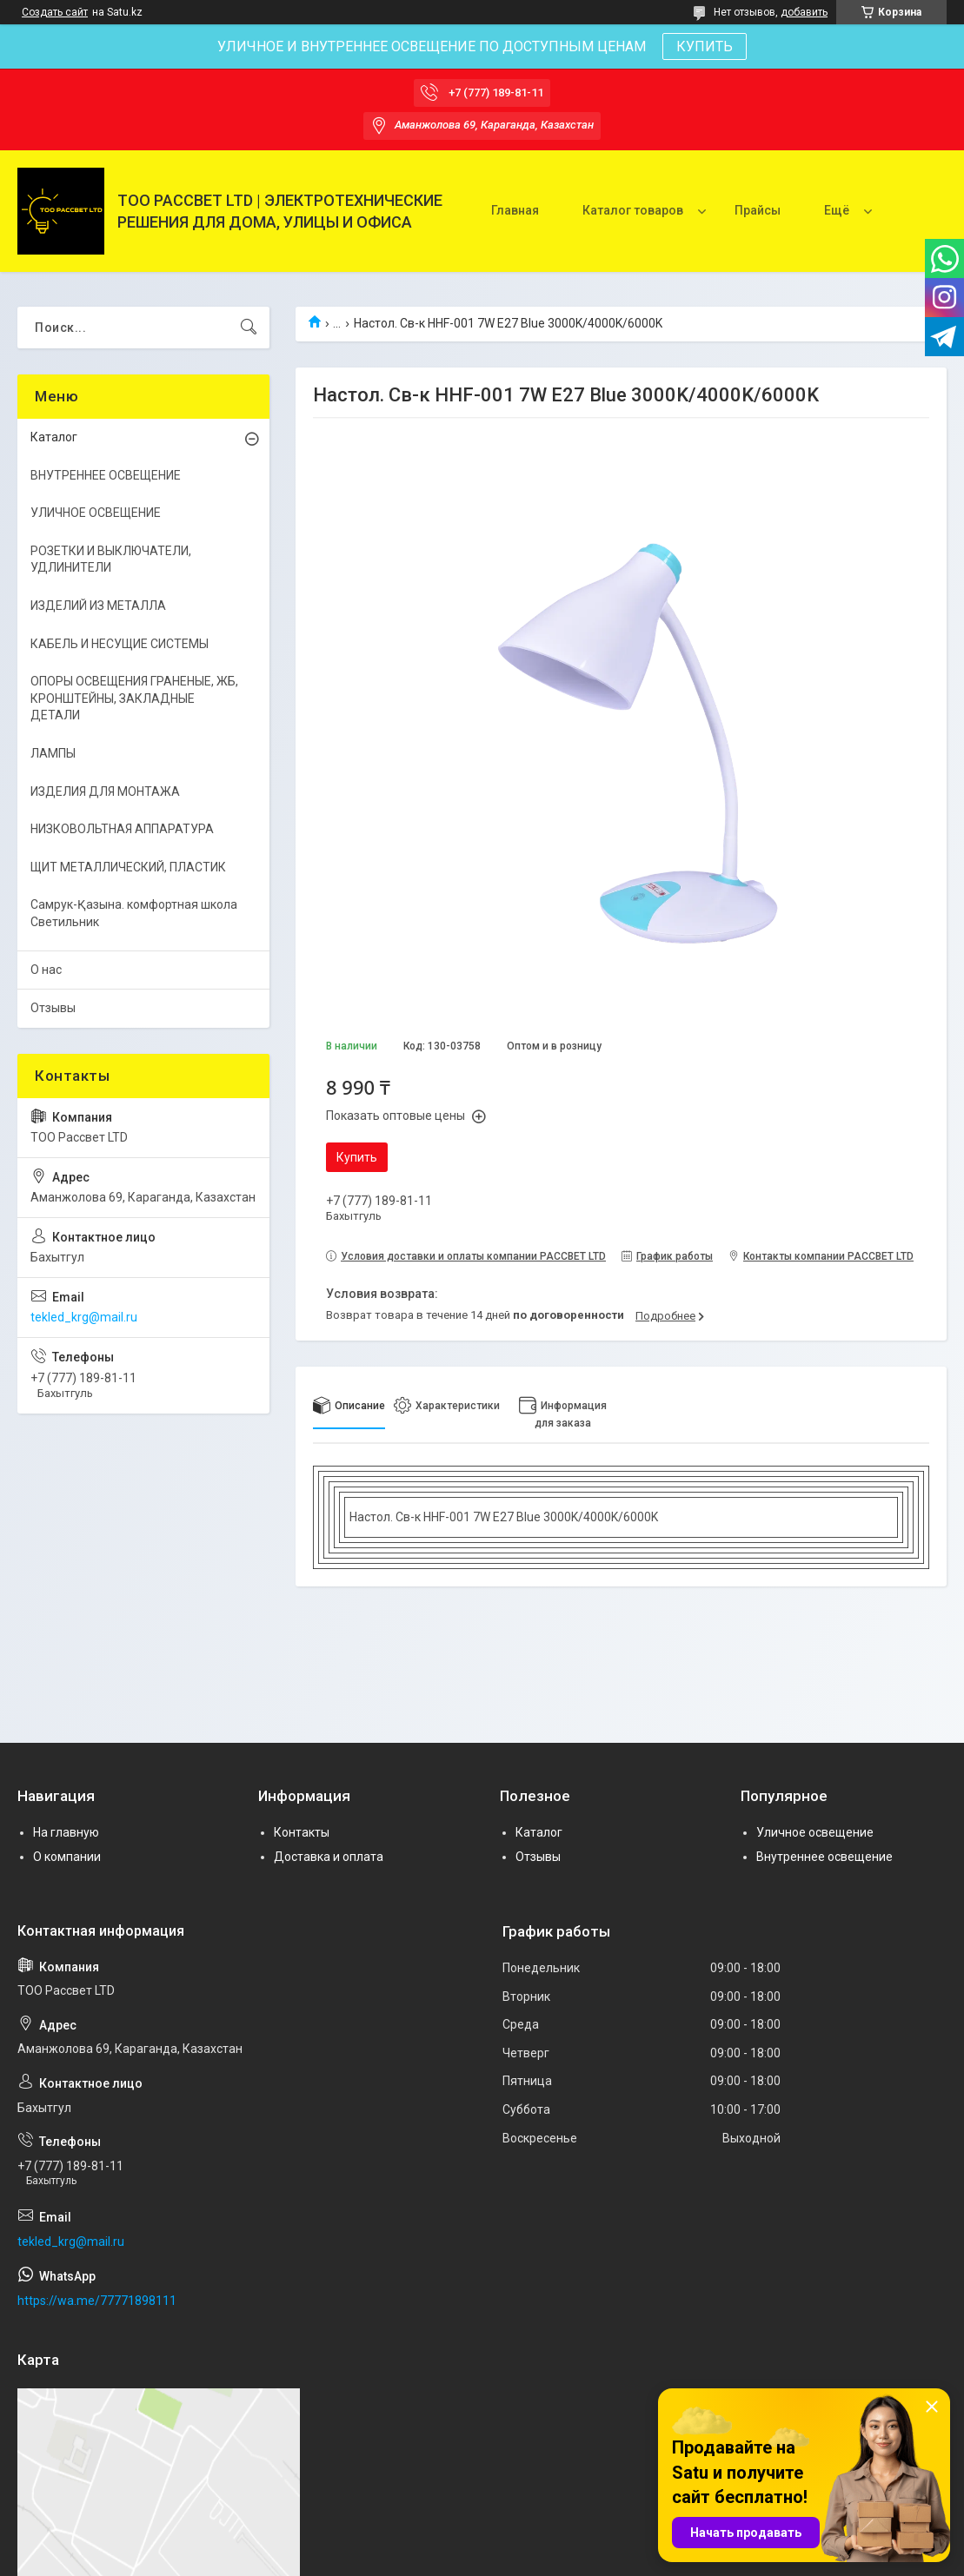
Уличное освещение (815, 1832)
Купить (356, 1157)
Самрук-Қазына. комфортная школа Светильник (133, 913)
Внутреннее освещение (824, 1857)
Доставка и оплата (328, 1857)
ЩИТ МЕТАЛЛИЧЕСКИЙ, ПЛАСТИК (128, 867)
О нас (46, 970)
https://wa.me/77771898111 (96, 2301)
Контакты (301, 1832)
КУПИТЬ (704, 46)
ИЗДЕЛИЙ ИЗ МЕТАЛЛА (98, 606)
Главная (515, 210)
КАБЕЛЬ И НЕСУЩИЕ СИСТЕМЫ (119, 644)
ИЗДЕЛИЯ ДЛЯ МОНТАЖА (105, 791)
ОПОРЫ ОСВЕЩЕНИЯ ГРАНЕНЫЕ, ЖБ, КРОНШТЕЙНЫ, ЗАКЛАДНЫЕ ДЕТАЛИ (134, 698)
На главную (66, 1832)
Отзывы (53, 1008)
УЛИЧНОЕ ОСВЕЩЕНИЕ (95, 513)
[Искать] (248, 327)
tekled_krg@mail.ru (83, 1317)
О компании (67, 1857)
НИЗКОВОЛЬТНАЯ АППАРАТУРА (122, 829)
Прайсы (758, 210)
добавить (804, 12)
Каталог (53, 437)
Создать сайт (55, 12)
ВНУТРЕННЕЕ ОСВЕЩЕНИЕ (105, 475)
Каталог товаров (632, 210)
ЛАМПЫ (53, 753)
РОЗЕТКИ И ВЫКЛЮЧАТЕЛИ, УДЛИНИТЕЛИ (110, 559)
